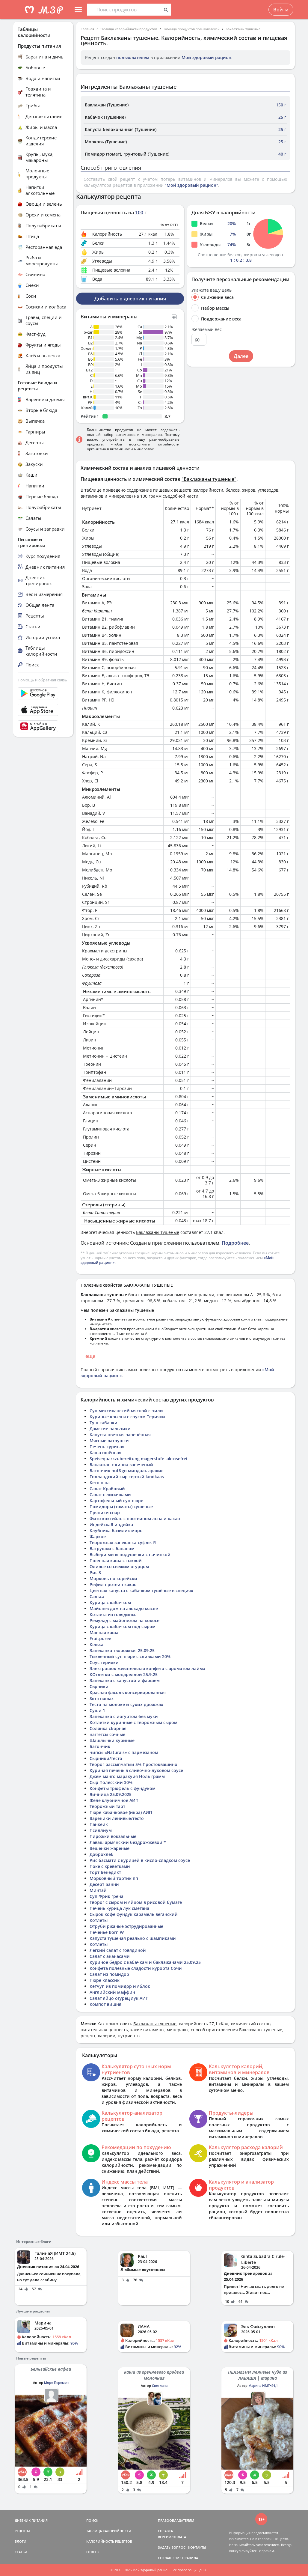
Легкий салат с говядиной (118, 1950)
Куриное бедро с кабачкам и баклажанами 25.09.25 (145, 1962)
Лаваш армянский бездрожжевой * (128, 1842)
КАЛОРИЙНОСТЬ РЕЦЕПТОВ (109, 2541)
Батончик (100, 1746)
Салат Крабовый (107, 1488)
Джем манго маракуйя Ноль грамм (127, 1776)
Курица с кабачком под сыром (122, 1626)
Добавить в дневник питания (130, 298)
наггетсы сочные (107, 1734)
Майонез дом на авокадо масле (124, 1608)
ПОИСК (92, 2520)
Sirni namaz (102, 1698)
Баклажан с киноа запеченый (121, 1464)
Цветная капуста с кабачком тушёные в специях (141, 1590)
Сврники (99, 1686)
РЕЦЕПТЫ (22, 2531)
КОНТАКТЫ (197, 2547)
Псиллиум (101, 1830)
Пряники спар (105, 1512)
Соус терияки (104, 1662)
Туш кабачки (103, 1422)
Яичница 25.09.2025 (111, 1794)
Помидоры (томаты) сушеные (121, 1506)
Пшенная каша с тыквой (116, 1560)
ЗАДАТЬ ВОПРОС (171, 2547)
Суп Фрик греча (106, 1896)
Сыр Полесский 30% (111, 1782)
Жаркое (98, 1536)
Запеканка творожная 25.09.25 (122, 1650)
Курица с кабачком (110, 1602)
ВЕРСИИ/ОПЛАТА (172, 2537)
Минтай (98, 1890)
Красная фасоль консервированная (128, 1692)
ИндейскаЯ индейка (111, 1524)
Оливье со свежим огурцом (119, 1566)
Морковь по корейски (113, 1578)
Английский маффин (112, 1992)
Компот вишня (105, 2004)
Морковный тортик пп (114, 1878)
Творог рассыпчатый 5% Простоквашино (133, 1764)
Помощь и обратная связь (42, 680)
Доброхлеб (102, 1854)
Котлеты (99, 1920)
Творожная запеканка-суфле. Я (123, 1542)
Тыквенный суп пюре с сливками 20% (130, 1656)
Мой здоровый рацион (206, 57)
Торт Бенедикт (105, 1872)
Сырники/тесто (106, 1758)
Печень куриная (107, 1446)
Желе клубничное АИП (114, 1800)
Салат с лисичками (110, 1494)
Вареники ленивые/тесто (117, 1818)
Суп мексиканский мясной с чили (126, 1410)
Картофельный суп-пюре (116, 1500)
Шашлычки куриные (112, 1740)
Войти (281, 9)
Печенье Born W (107, 1932)
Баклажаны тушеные (243, 29)
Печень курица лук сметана (119, 1908)
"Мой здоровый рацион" (191, 185)
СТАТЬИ (21, 2552)
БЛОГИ (20, 2541)
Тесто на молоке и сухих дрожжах (126, 1704)
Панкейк (99, 1824)
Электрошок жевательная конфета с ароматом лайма (147, 1668)
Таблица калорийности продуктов (128, 29)
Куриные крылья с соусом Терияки (127, 1416)
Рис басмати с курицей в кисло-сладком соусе (140, 1860)
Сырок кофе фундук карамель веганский (134, 1914)
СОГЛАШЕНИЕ (169, 2558)
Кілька (96, 1644)
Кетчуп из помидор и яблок (120, 1986)
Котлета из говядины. (113, 1614)
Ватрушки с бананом (112, 1548)
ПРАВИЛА (190, 2558)
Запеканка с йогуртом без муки (124, 1716)
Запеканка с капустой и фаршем (125, 1680)
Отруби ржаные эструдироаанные (126, 1926)
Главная (87, 29)
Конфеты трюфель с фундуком (122, 1788)
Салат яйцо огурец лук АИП (119, 1998)
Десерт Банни (104, 1884)
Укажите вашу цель (211, 290)
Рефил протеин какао (113, 1584)
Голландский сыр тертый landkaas (127, 1476)
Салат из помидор (109, 1974)
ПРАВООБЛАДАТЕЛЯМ (176, 2520)
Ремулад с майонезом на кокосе (124, 1620)
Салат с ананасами (110, 1956)
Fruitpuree (100, 1638)
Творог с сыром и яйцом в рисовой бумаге (136, 1902)
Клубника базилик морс (116, 1530)
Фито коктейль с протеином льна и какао (135, 1518)
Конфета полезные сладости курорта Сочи (136, 1968)
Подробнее (235, 1243)
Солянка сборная (108, 1728)
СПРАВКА (165, 2531)
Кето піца (100, 1482)
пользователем (132, 57)
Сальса (97, 1596)
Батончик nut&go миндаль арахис (126, 1470)
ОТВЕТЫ (92, 2552)
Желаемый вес (206, 329)
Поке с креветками (110, 1866)
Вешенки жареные (109, 1848)
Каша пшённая (105, 1452)
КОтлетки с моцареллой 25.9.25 (124, 1674)
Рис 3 (95, 1572)
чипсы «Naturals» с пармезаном (124, 1752)
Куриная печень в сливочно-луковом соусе (136, 1770)
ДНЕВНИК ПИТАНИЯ (31, 2520)
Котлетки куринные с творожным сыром (133, 1722)
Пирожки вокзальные (113, 1836)
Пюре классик (105, 1980)
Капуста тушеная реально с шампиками (133, 1938)
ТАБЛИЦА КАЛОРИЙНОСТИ (108, 2531)
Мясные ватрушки (109, 1440)
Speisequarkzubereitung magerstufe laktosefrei (138, 1458)
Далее (241, 356)
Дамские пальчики (110, 1428)
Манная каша (104, 1632)
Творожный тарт (107, 1806)
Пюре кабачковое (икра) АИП (121, 1812)
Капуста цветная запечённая (120, 1434)
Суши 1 (97, 1710)
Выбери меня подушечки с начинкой (130, 1554)
